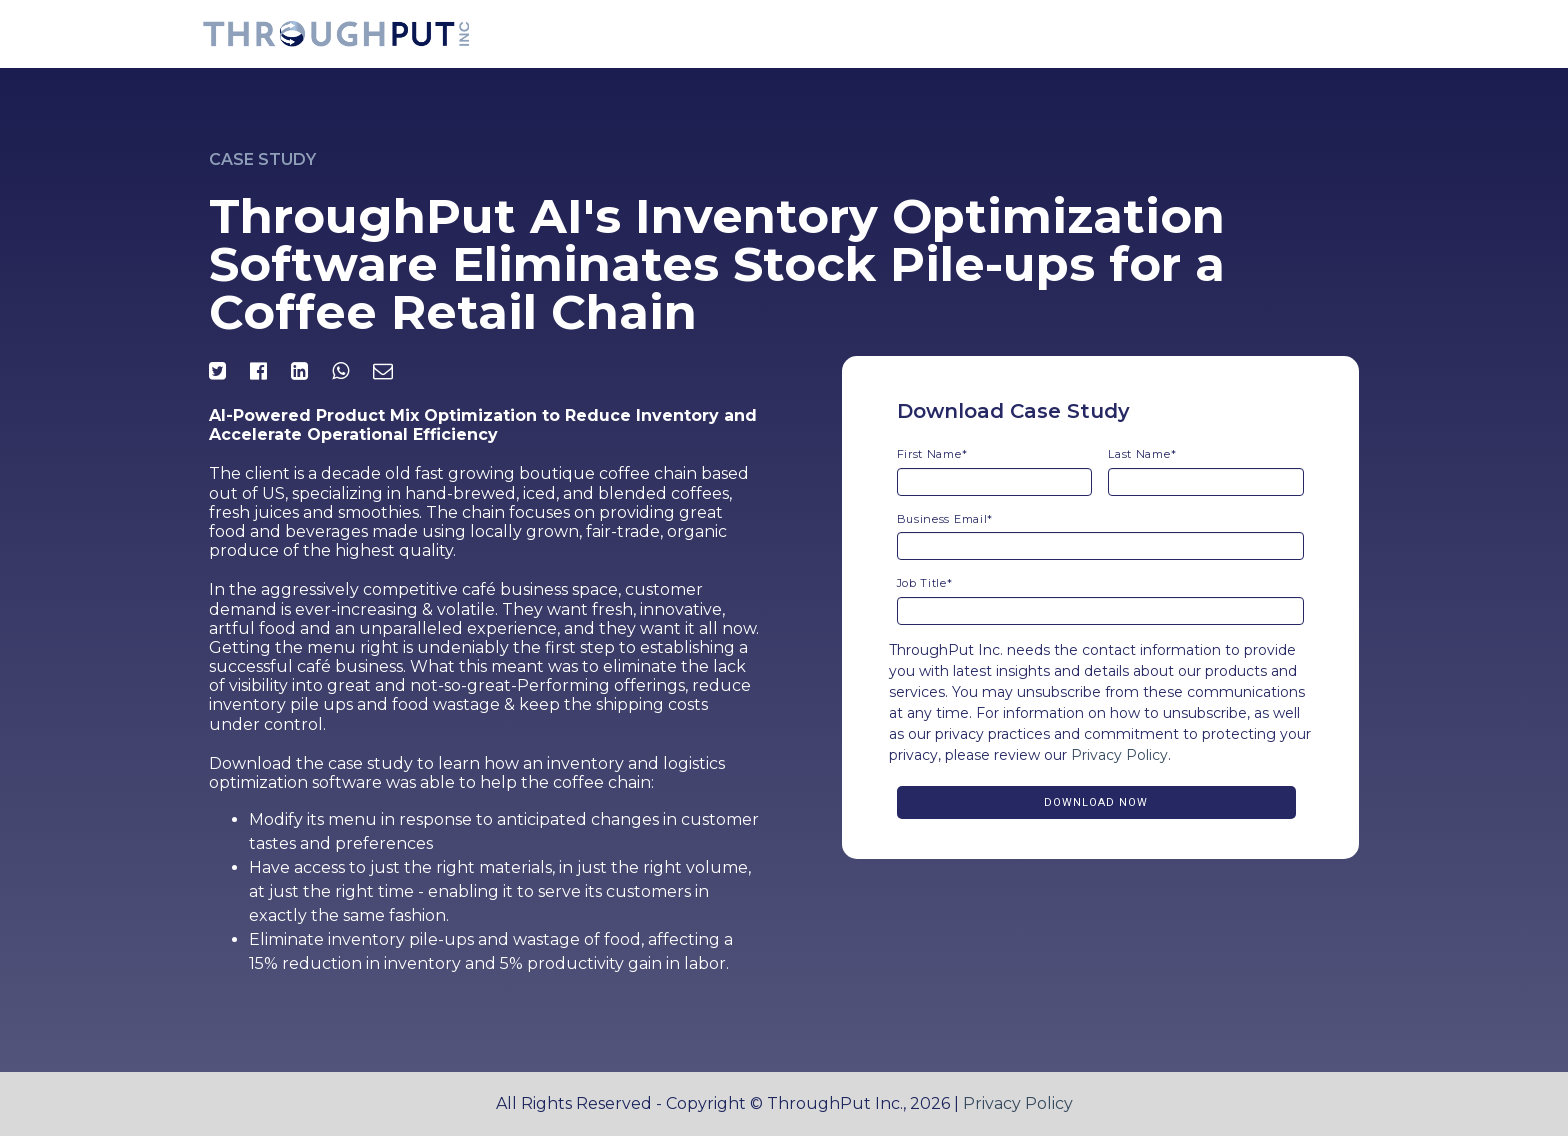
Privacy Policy (1119, 755)
